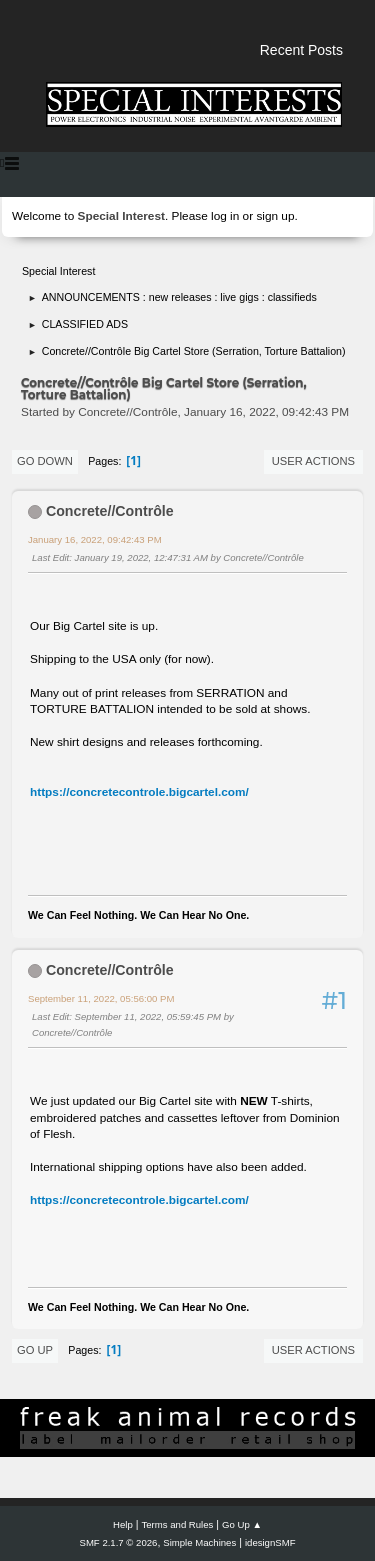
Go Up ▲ (242, 1524)
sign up (275, 216)
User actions (313, 461)
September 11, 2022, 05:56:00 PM (101, 998)
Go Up (35, 1350)
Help (123, 1524)
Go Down (45, 461)
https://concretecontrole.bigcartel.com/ (139, 792)
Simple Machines (199, 1542)
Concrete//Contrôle (110, 511)
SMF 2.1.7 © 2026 (119, 1542)
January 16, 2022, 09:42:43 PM (95, 539)
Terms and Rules (178, 1524)
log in (225, 216)
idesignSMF (270, 1542)
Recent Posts (301, 50)
